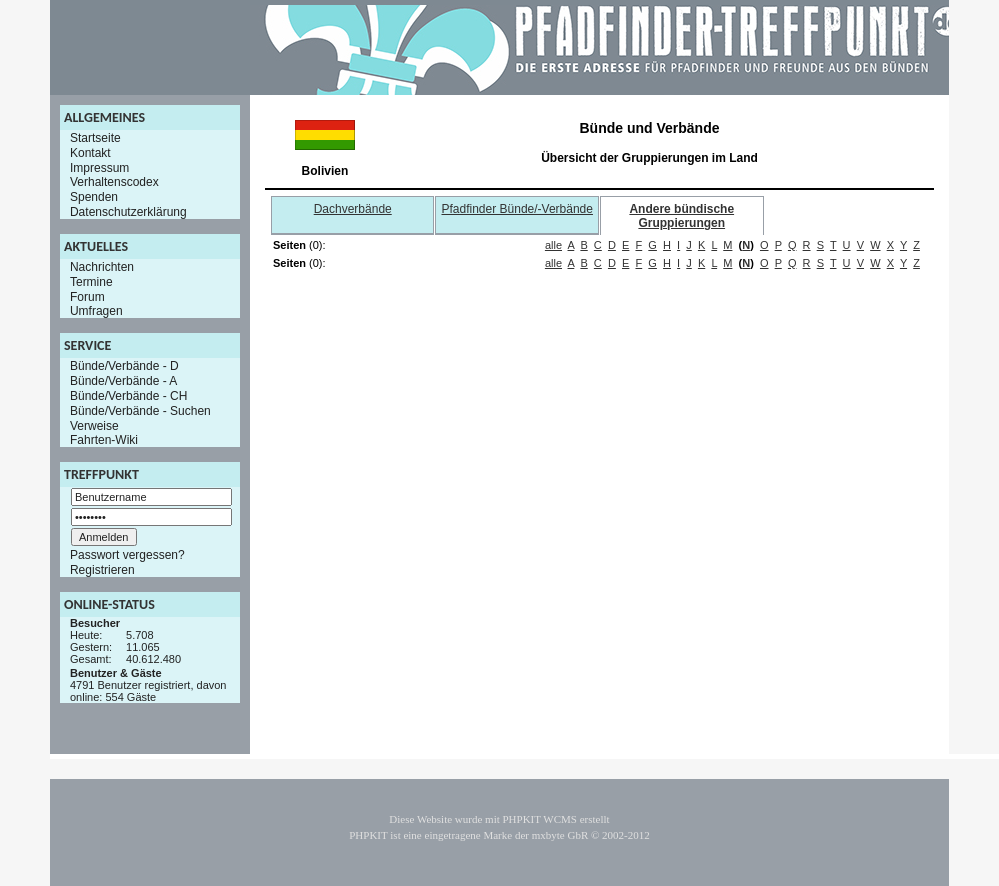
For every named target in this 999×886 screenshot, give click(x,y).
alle (553, 245)
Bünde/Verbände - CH (128, 396)
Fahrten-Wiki (104, 440)
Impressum (99, 167)
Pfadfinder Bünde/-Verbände (517, 209)
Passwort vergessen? (127, 555)
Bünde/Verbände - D (124, 366)
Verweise (94, 425)
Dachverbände (353, 209)
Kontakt (90, 153)
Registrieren (102, 570)
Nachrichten (102, 267)
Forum (87, 296)
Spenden (94, 197)
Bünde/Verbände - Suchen (140, 411)
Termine (91, 282)
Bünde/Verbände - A (123, 381)
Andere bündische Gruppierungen (681, 216)
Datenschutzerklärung (128, 212)
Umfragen (96, 311)
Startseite (95, 138)
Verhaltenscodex (114, 182)
